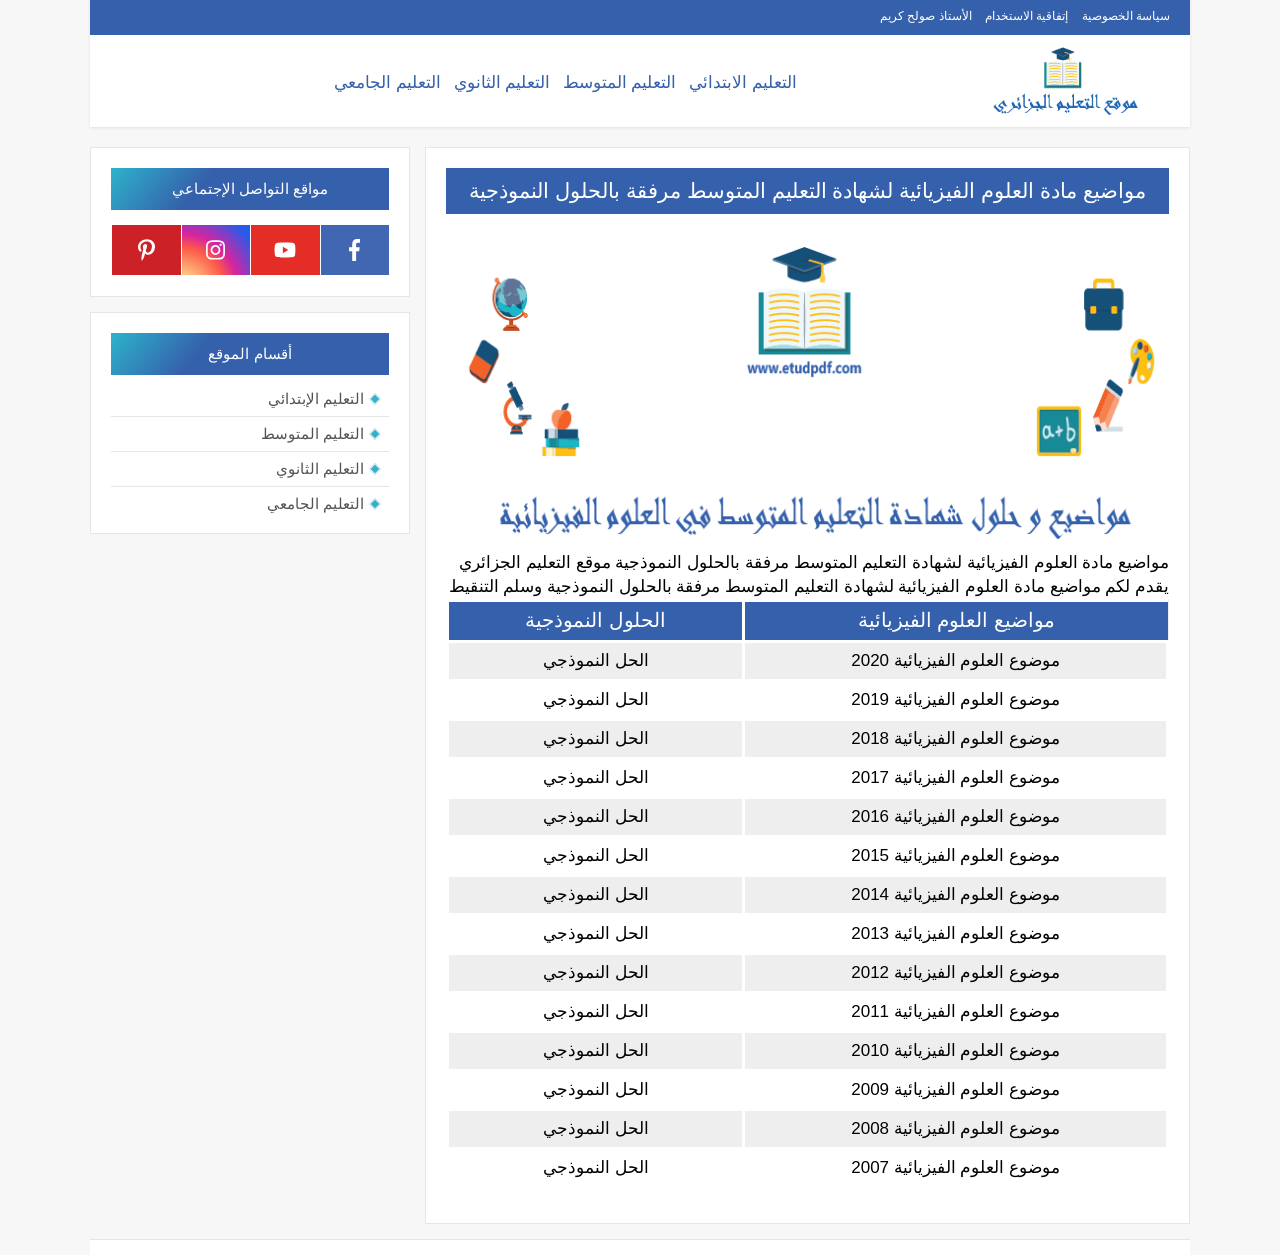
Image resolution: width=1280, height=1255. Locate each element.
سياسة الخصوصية (1126, 16)
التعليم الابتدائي (743, 82)
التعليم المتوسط (620, 82)
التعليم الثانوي (502, 82)
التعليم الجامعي (387, 82)
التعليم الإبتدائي (316, 398)
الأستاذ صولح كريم (926, 16)
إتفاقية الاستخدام (1026, 16)
